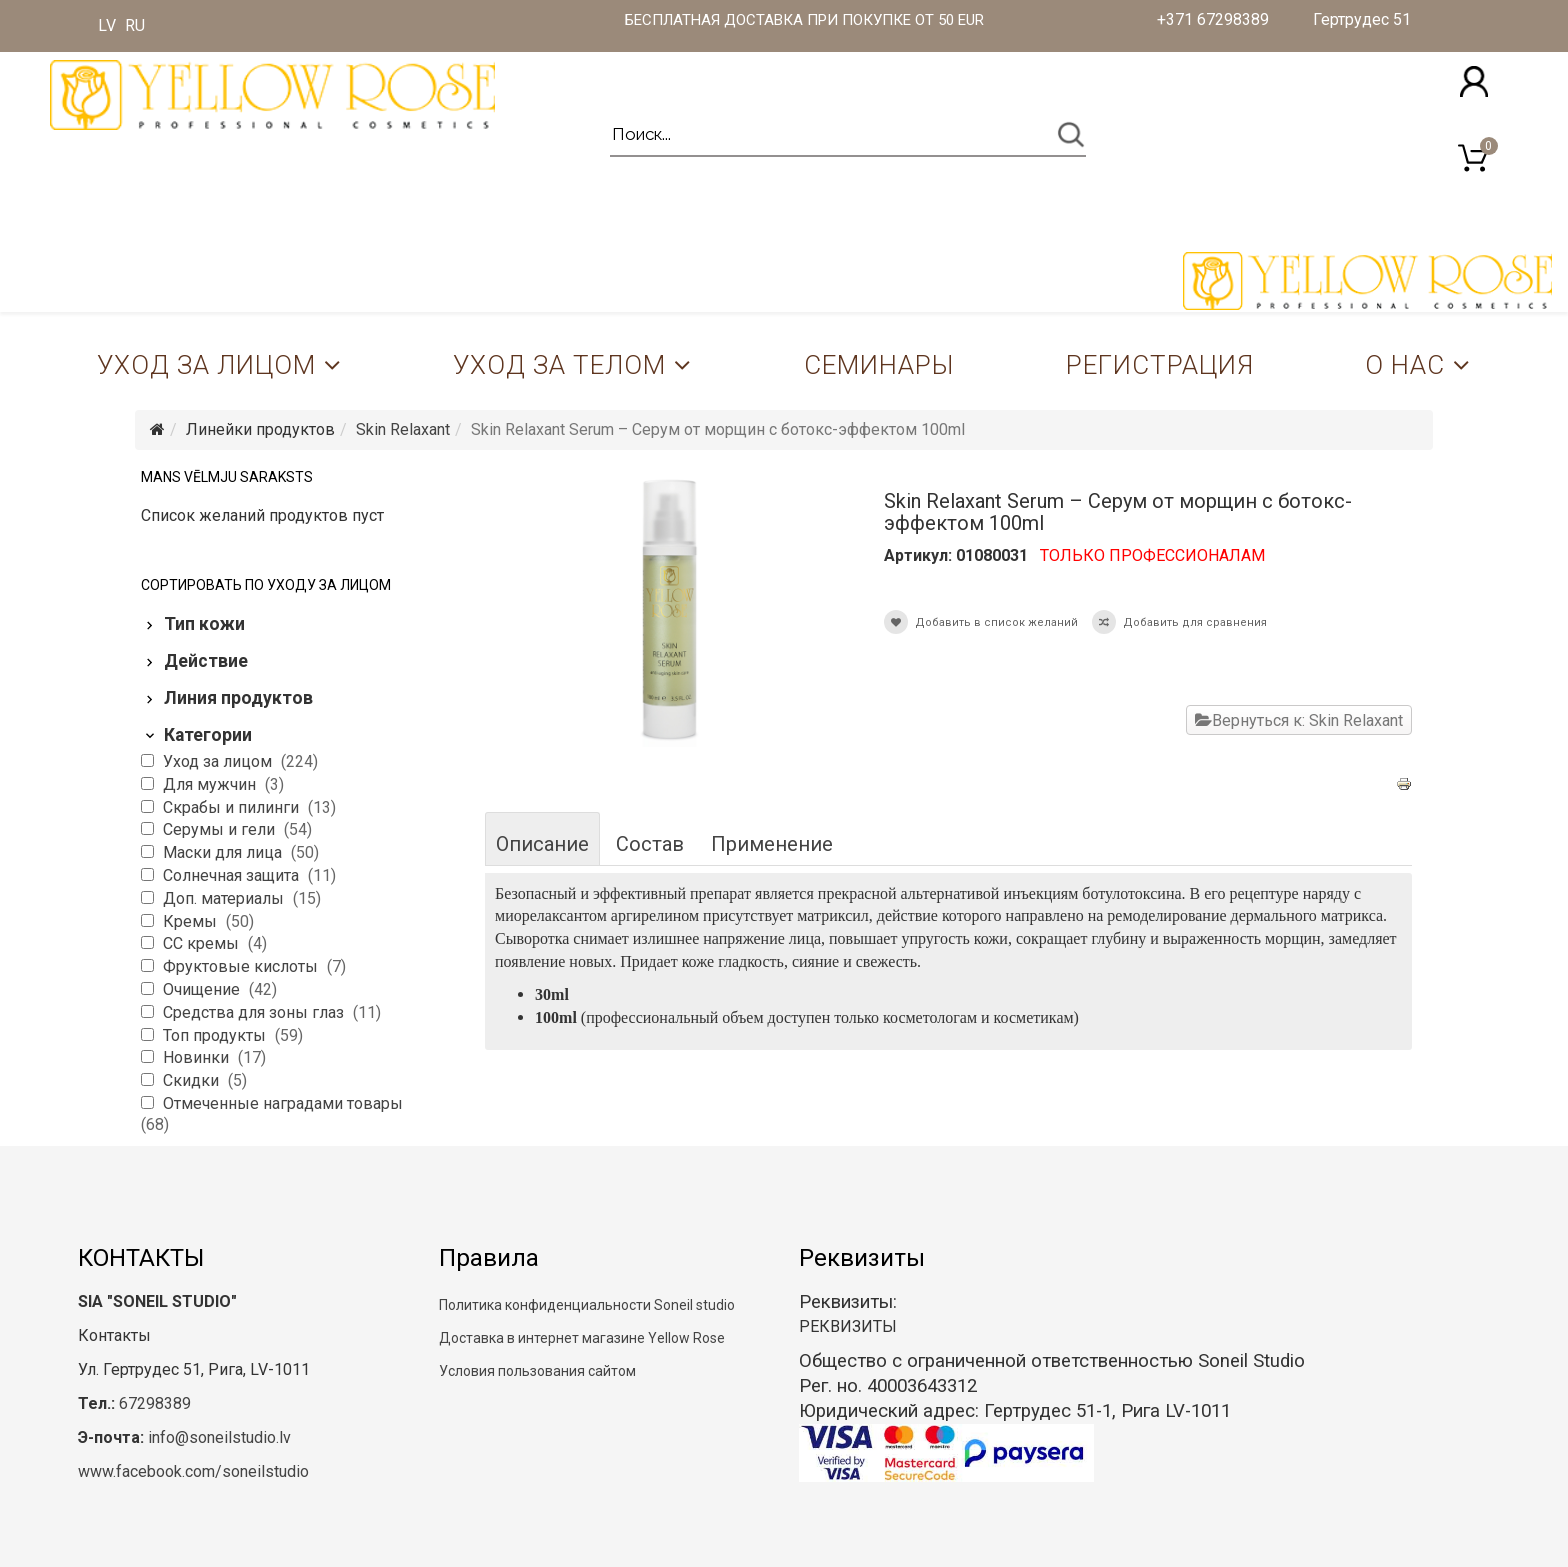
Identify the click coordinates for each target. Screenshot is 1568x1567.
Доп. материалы (225, 898)
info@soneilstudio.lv (219, 1437)
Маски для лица (224, 852)
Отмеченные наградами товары (283, 1103)
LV (107, 25)
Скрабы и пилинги (233, 807)
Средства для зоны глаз (255, 1012)
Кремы (192, 921)
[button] (1474, 81)
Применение (772, 844)
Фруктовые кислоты (242, 966)
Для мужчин (211, 784)
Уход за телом (559, 365)
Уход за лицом (206, 365)
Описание (542, 844)
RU (135, 25)
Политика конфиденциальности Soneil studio (587, 1305)
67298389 (155, 1403)
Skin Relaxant (403, 429)
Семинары (879, 365)
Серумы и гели (221, 829)
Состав (650, 844)
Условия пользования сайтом (537, 1371)
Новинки (198, 1057)
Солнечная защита (233, 875)
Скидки (193, 1080)
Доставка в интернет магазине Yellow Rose (582, 1338)
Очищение (203, 989)
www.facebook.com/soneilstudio (193, 1471)
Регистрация (1160, 365)
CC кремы (203, 943)
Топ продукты (216, 1035)
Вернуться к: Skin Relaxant (1299, 720)
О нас (1405, 365)
